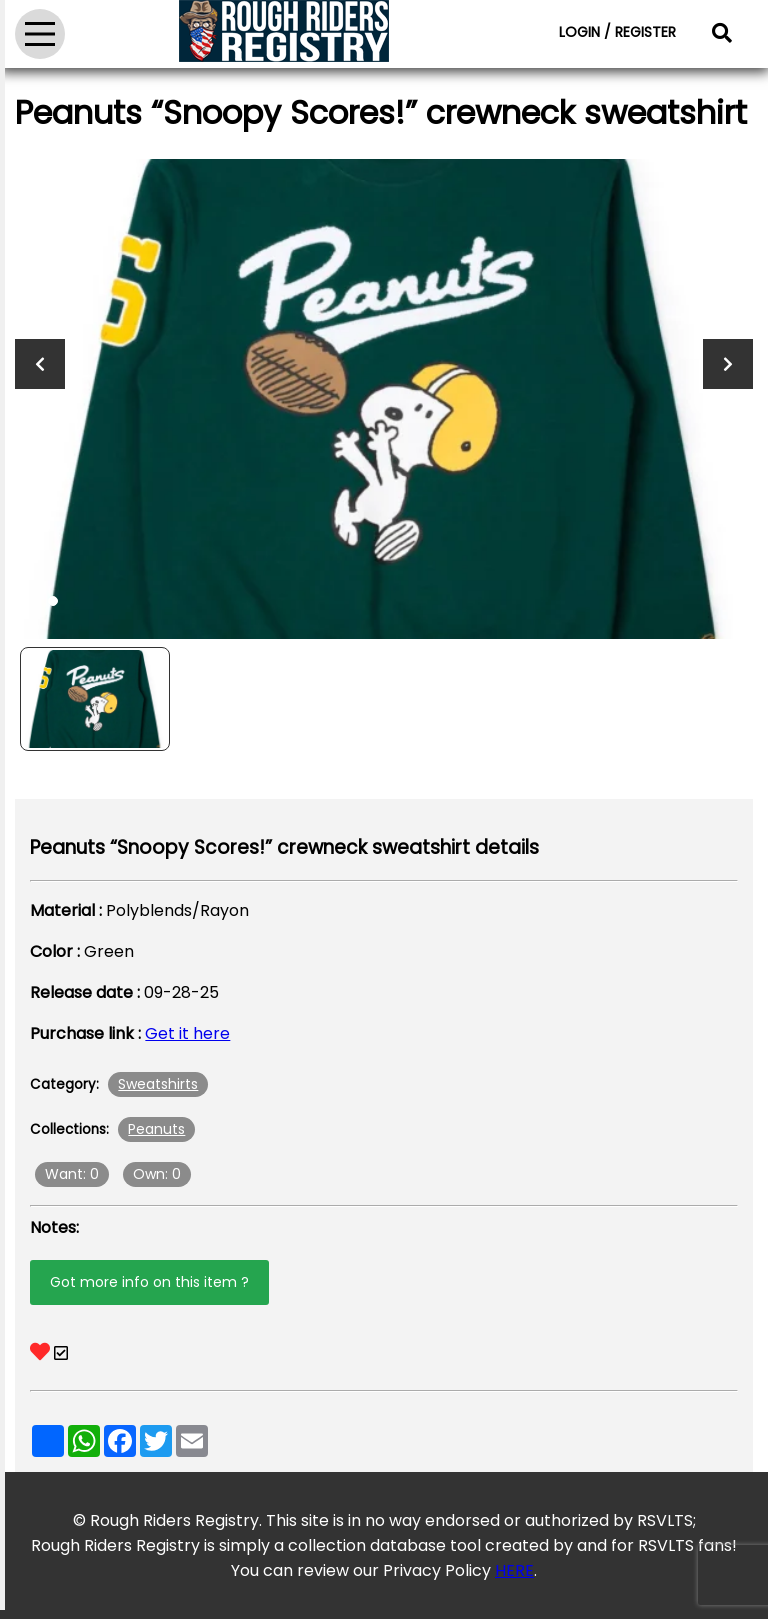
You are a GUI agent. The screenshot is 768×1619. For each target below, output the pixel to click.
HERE (514, 1570)
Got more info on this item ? (149, 1282)
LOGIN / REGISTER (617, 32)
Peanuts (156, 1129)
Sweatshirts (158, 1084)
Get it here (187, 1033)
